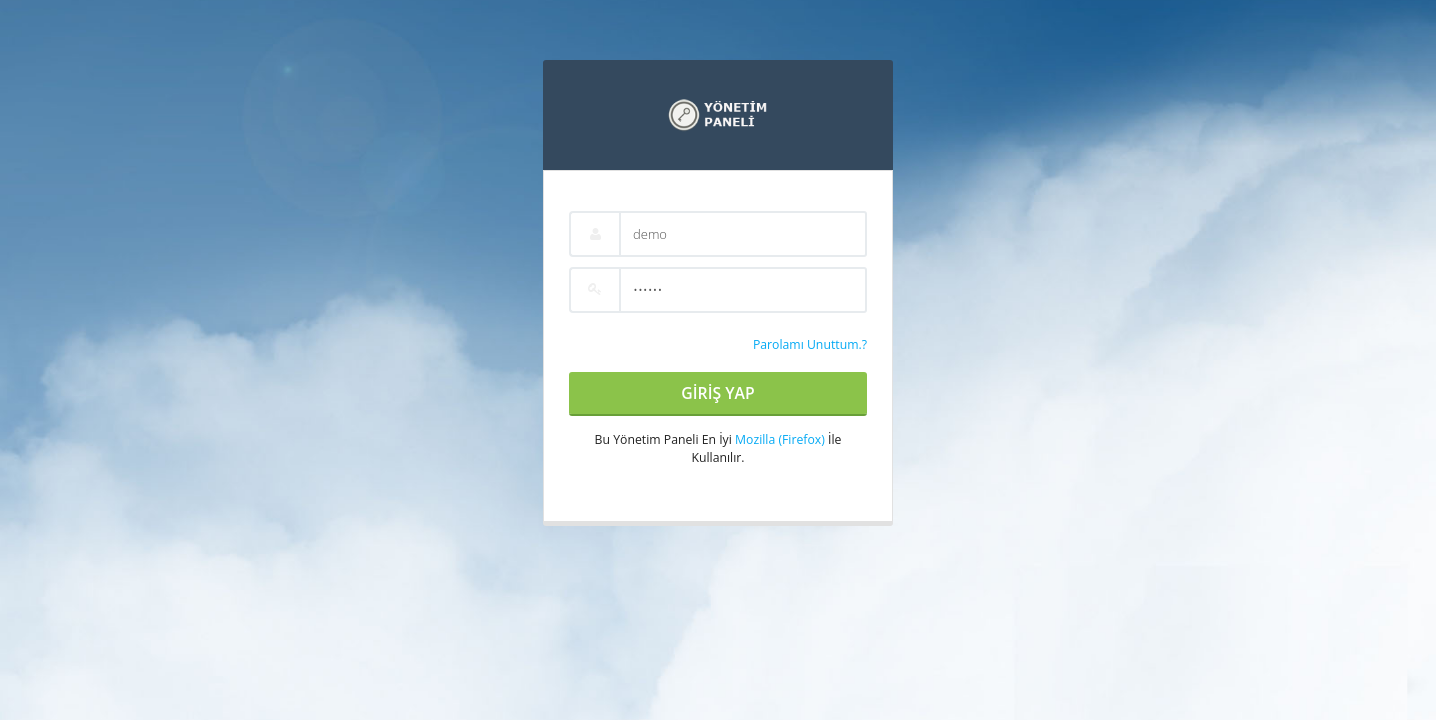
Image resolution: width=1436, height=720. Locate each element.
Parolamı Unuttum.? (810, 344)
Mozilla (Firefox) (780, 439)
